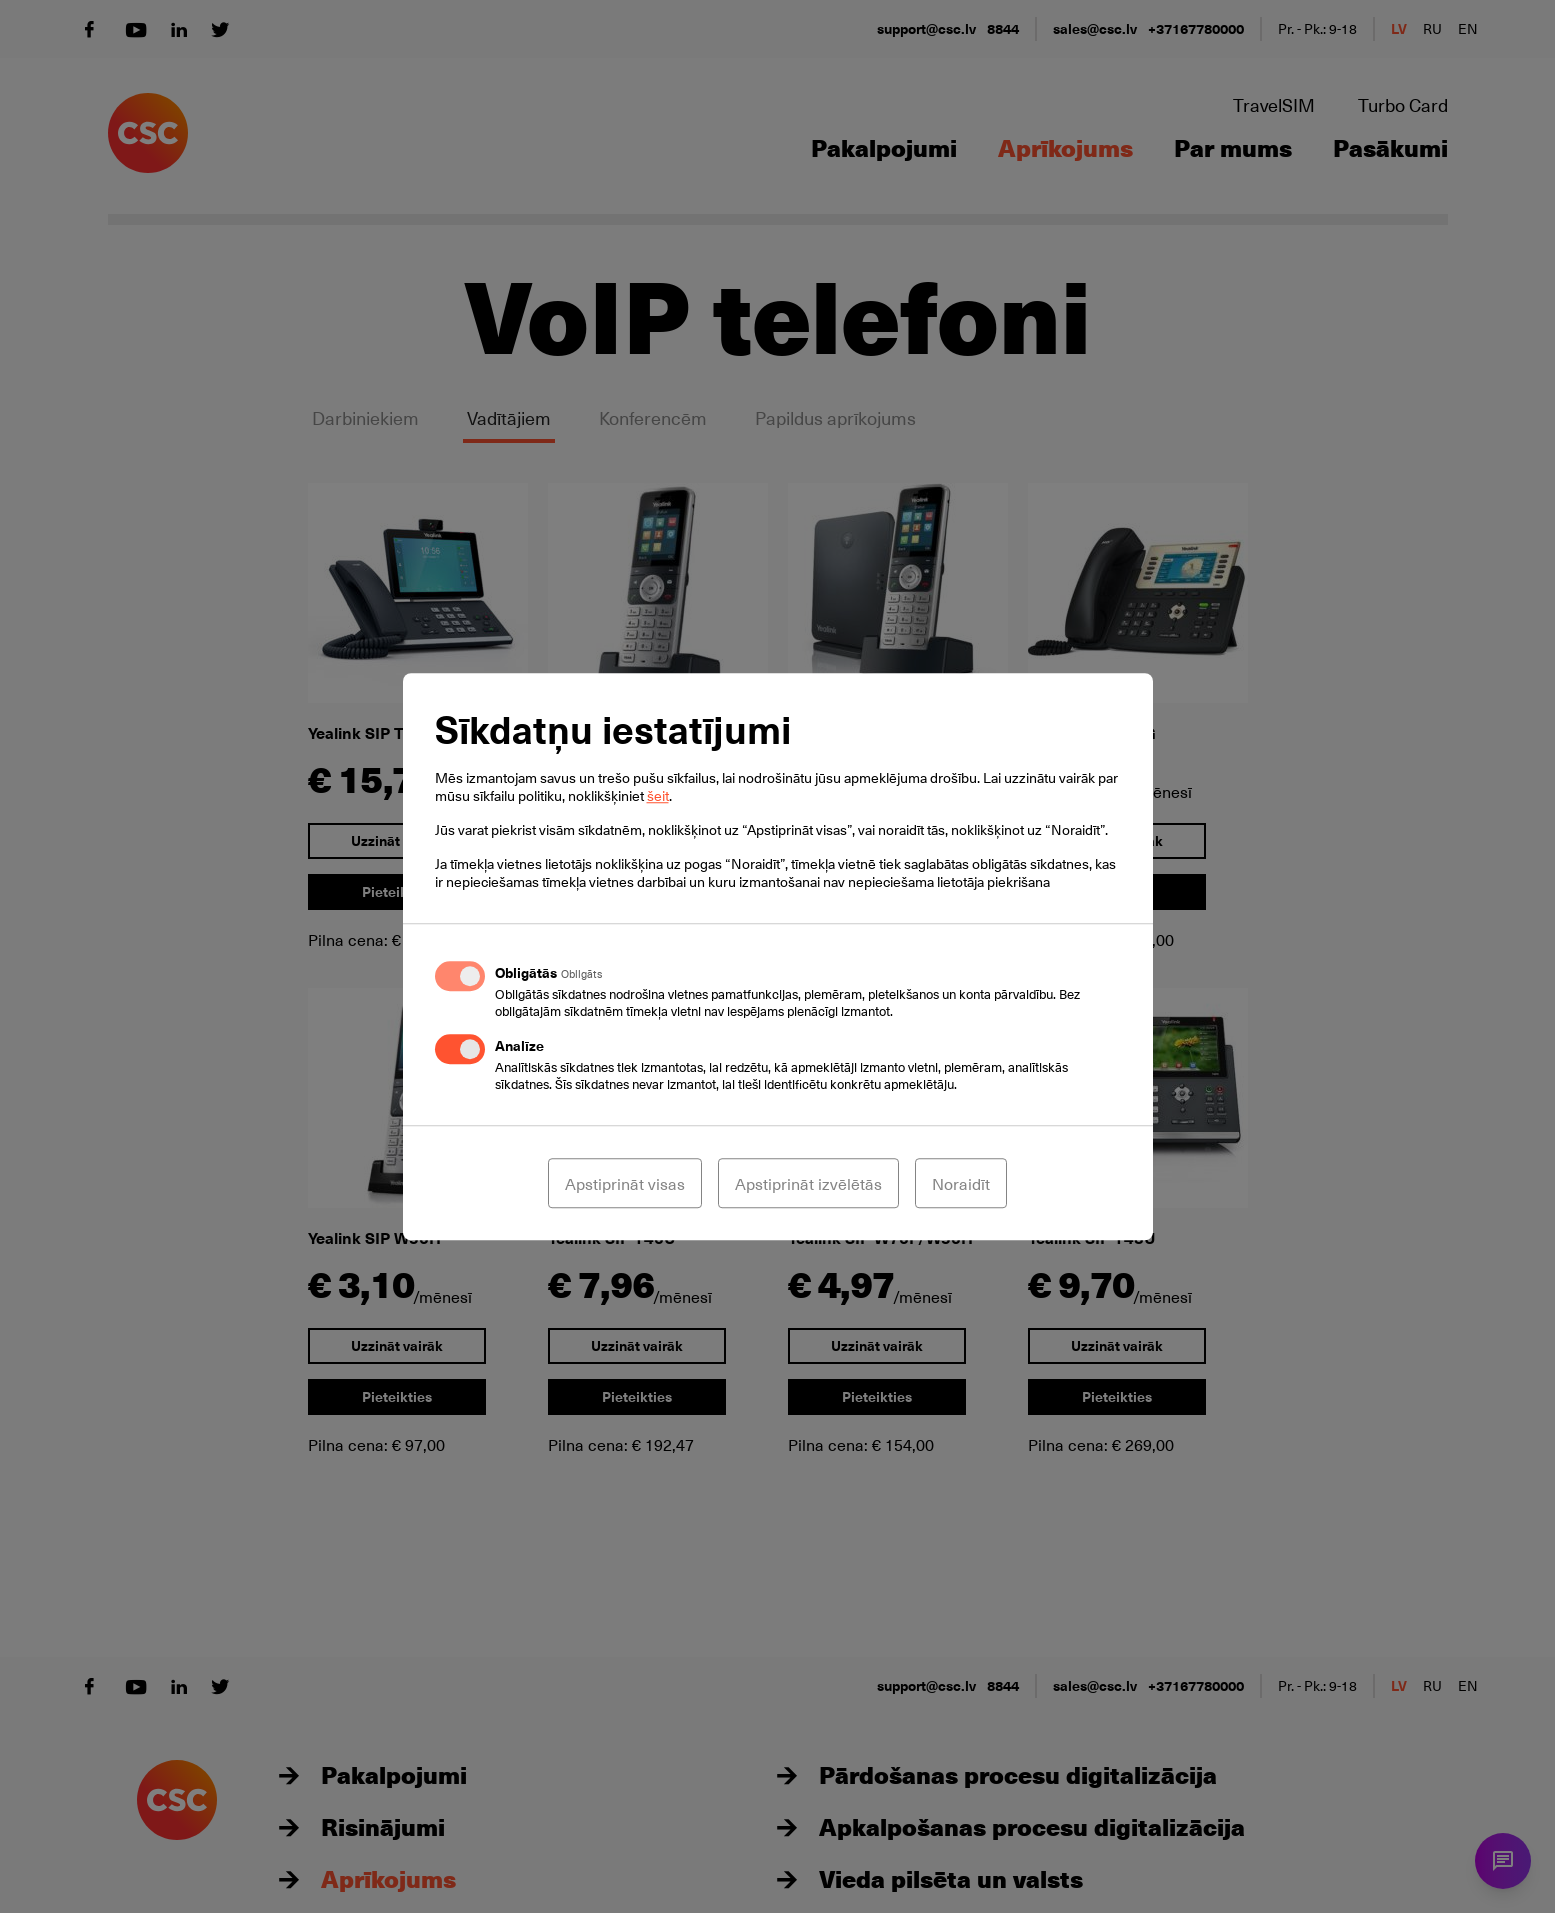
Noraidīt (961, 1183)
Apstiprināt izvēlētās (808, 1183)
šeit (658, 795)
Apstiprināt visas (625, 1183)
